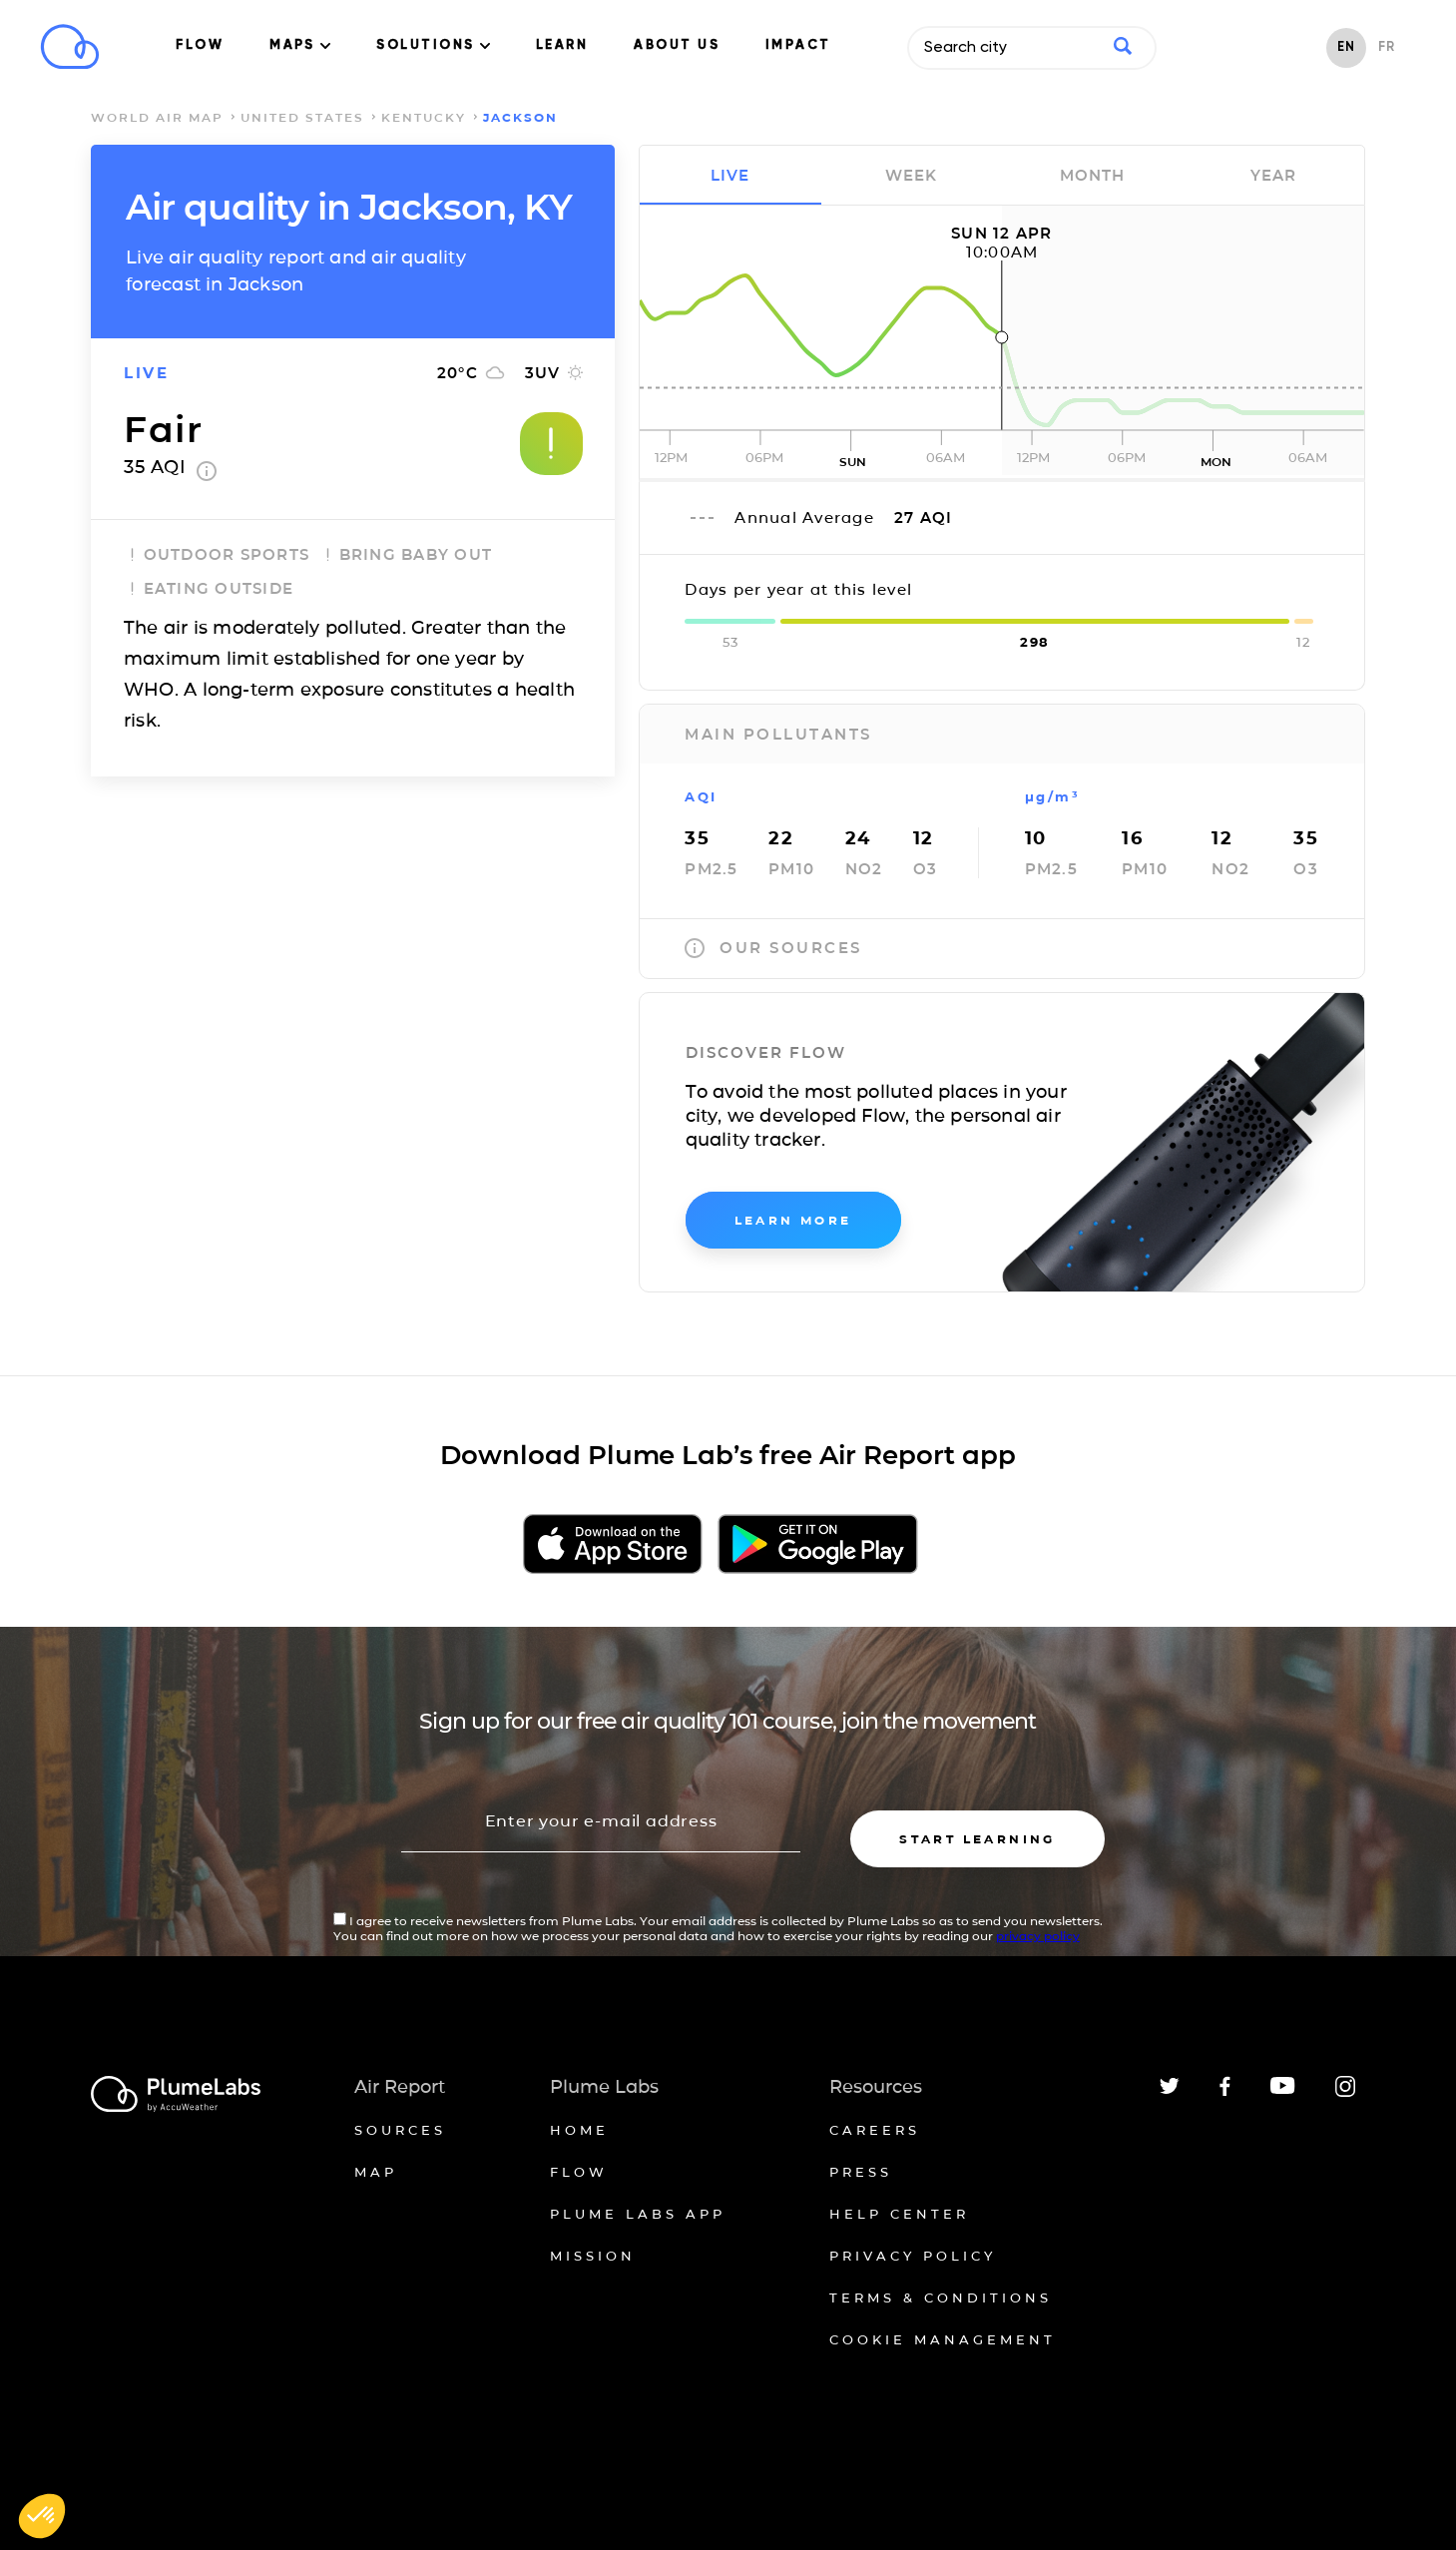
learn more (793, 1220)
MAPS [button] (299, 45)
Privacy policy (912, 2256)
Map (375, 2172)
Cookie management (942, 2339)
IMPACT (798, 45)
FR (1386, 47)
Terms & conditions (940, 2297)
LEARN (562, 45)
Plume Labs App (638, 2214)
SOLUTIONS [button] (433, 45)
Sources (400, 2130)
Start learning (977, 1838)
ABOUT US (677, 45)
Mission (593, 2256)
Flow (579, 2172)
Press (860, 2172)
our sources (773, 948)
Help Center (899, 2214)
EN (1346, 47)
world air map (157, 117)
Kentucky (423, 117)
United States (302, 117)
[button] (42, 2516)
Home (579, 2130)
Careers (874, 2130)
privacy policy (1038, 1935)
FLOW (200, 45)
